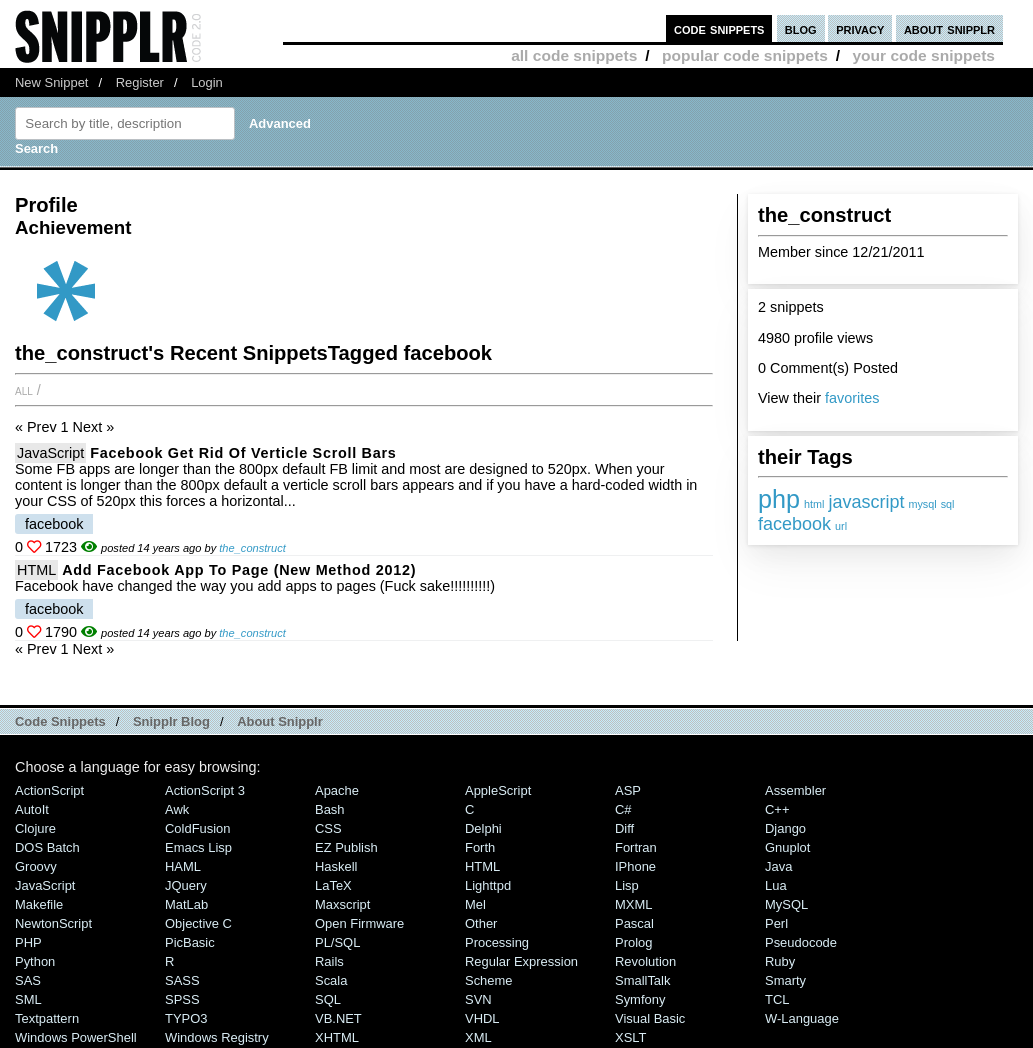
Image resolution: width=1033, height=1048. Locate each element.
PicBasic (190, 942)
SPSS (182, 999)
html (814, 504)
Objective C (198, 923)
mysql (922, 504)
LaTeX (333, 885)
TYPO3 (186, 1018)
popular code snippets (745, 55)
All (24, 390)
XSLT (630, 1037)
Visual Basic (650, 1018)
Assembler (795, 790)
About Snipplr (280, 721)
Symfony (640, 999)
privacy (860, 28)
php (779, 499)
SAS (28, 980)
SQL (328, 999)
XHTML (337, 1037)
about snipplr (949, 28)
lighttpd (488, 885)
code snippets (719, 28)
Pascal (634, 923)
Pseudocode (801, 942)
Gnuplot (787, 847)
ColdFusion (198, 828)
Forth (480, 847)
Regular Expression (521, 961)
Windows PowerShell (76, 1037)
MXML (633, 904)
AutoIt (32, 809)
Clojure (35, 828)
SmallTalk (642, 980)
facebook (794, 524)
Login (207, 82)
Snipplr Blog (171, 721)
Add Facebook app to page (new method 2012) (239, 570)
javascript (866, 502)
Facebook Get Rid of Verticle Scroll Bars (243, 453)
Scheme (489, 980)
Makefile (39, 904)
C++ (777, 809)
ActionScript (49, 790)
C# (623, 809)
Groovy (36, 866)
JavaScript (50, 453)
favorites (852, 398)
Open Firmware (359, 923)
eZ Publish (346, 847)
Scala (331, 980)
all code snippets (574, 55)
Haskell (336, 866)
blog (801, 28)
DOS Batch (47, 847)
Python (35, 961)
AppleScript (498, 790)
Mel (475, 904)
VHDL (482, 1018)
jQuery (186, 885)
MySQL (786, 904)
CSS (328, 828)
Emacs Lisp (198, 847)
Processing (497, 942)
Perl (776, 923)
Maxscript (342, 904)
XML (478, 1037)
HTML (36, 570)
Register (140, 82)
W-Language (802, 1018)
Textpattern (47, 1018)
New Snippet (51, 82)
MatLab (186, 904)
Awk (177, 809)
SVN (478, 999)
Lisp (627, 885)
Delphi (483, 828)
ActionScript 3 (205, 790)
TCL (777, 999)
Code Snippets (60, 721)
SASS (182, 980)
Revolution (645, 961)
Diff (624, 828)
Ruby (780, 961)
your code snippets (923, 55)
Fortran (636, 847)
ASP (628, 790)
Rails (329, 961)
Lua (776, 885)
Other (481, 923)
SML (28, 999)
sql (948, 504)
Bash (330, 809)
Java (778, 866)
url (841, 526)
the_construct (252, 548)
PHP (28, 942)
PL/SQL (337, 942)
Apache (337, 790)
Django (785, 828)
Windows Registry (217, 1037)
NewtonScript (53, 923)
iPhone (635, 866)
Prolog (633, 942)
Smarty (785, 980)
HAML (183, 866)
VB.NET (338, 1018)
